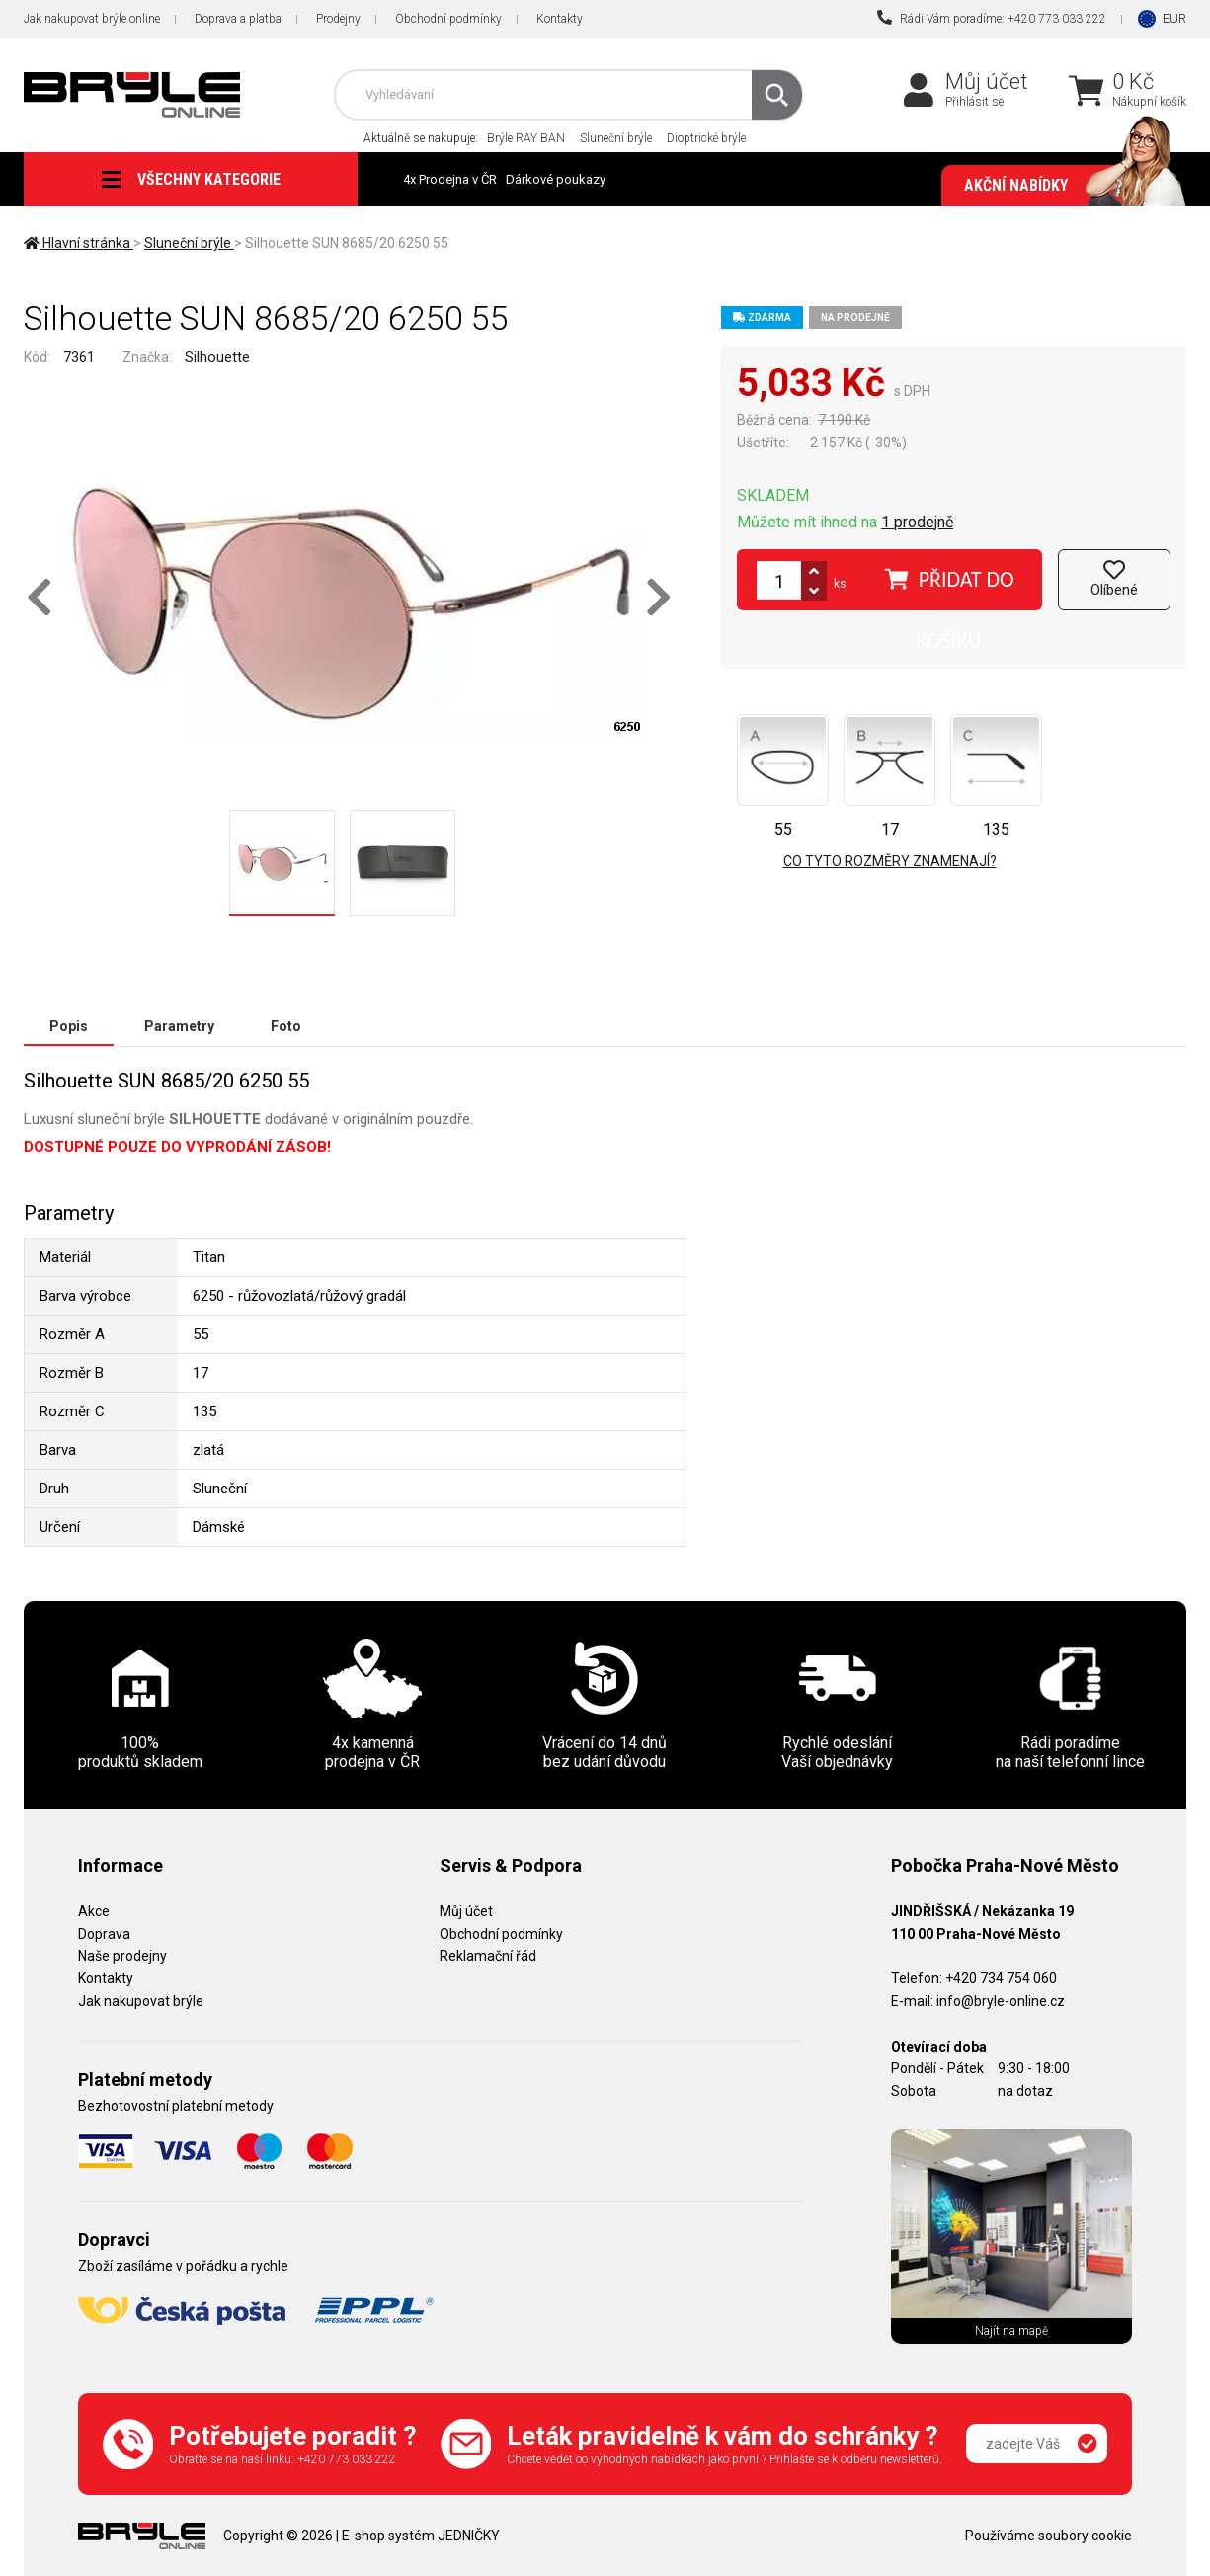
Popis (68, 1026)
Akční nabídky (1065, 185)
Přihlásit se (974, 102)
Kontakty (559, 19)
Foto (286, 1026)
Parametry (179, 1026)
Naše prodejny (122, 1956)
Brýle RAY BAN (526, 138)
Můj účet (986, 81)
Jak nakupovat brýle (140, 2001)
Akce (94, 1911)
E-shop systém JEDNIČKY (421, 2535)
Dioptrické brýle (706, 138)
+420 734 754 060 (1001, 1978)
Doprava (104, 1934)
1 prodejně (917, 522)
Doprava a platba (238, 19)
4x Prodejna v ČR (450, 179)
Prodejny (338, 19)
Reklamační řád (488, 1956)
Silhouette (217, 356)
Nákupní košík (1149, 102)
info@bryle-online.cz (1000, 2001)
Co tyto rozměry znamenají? (890, 861)
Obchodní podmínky (448, 19)
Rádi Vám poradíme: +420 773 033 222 (991, 18)
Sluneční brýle (616, 138)
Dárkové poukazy (555, 179)
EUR (1174, 18)
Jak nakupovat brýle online (92, 19)
